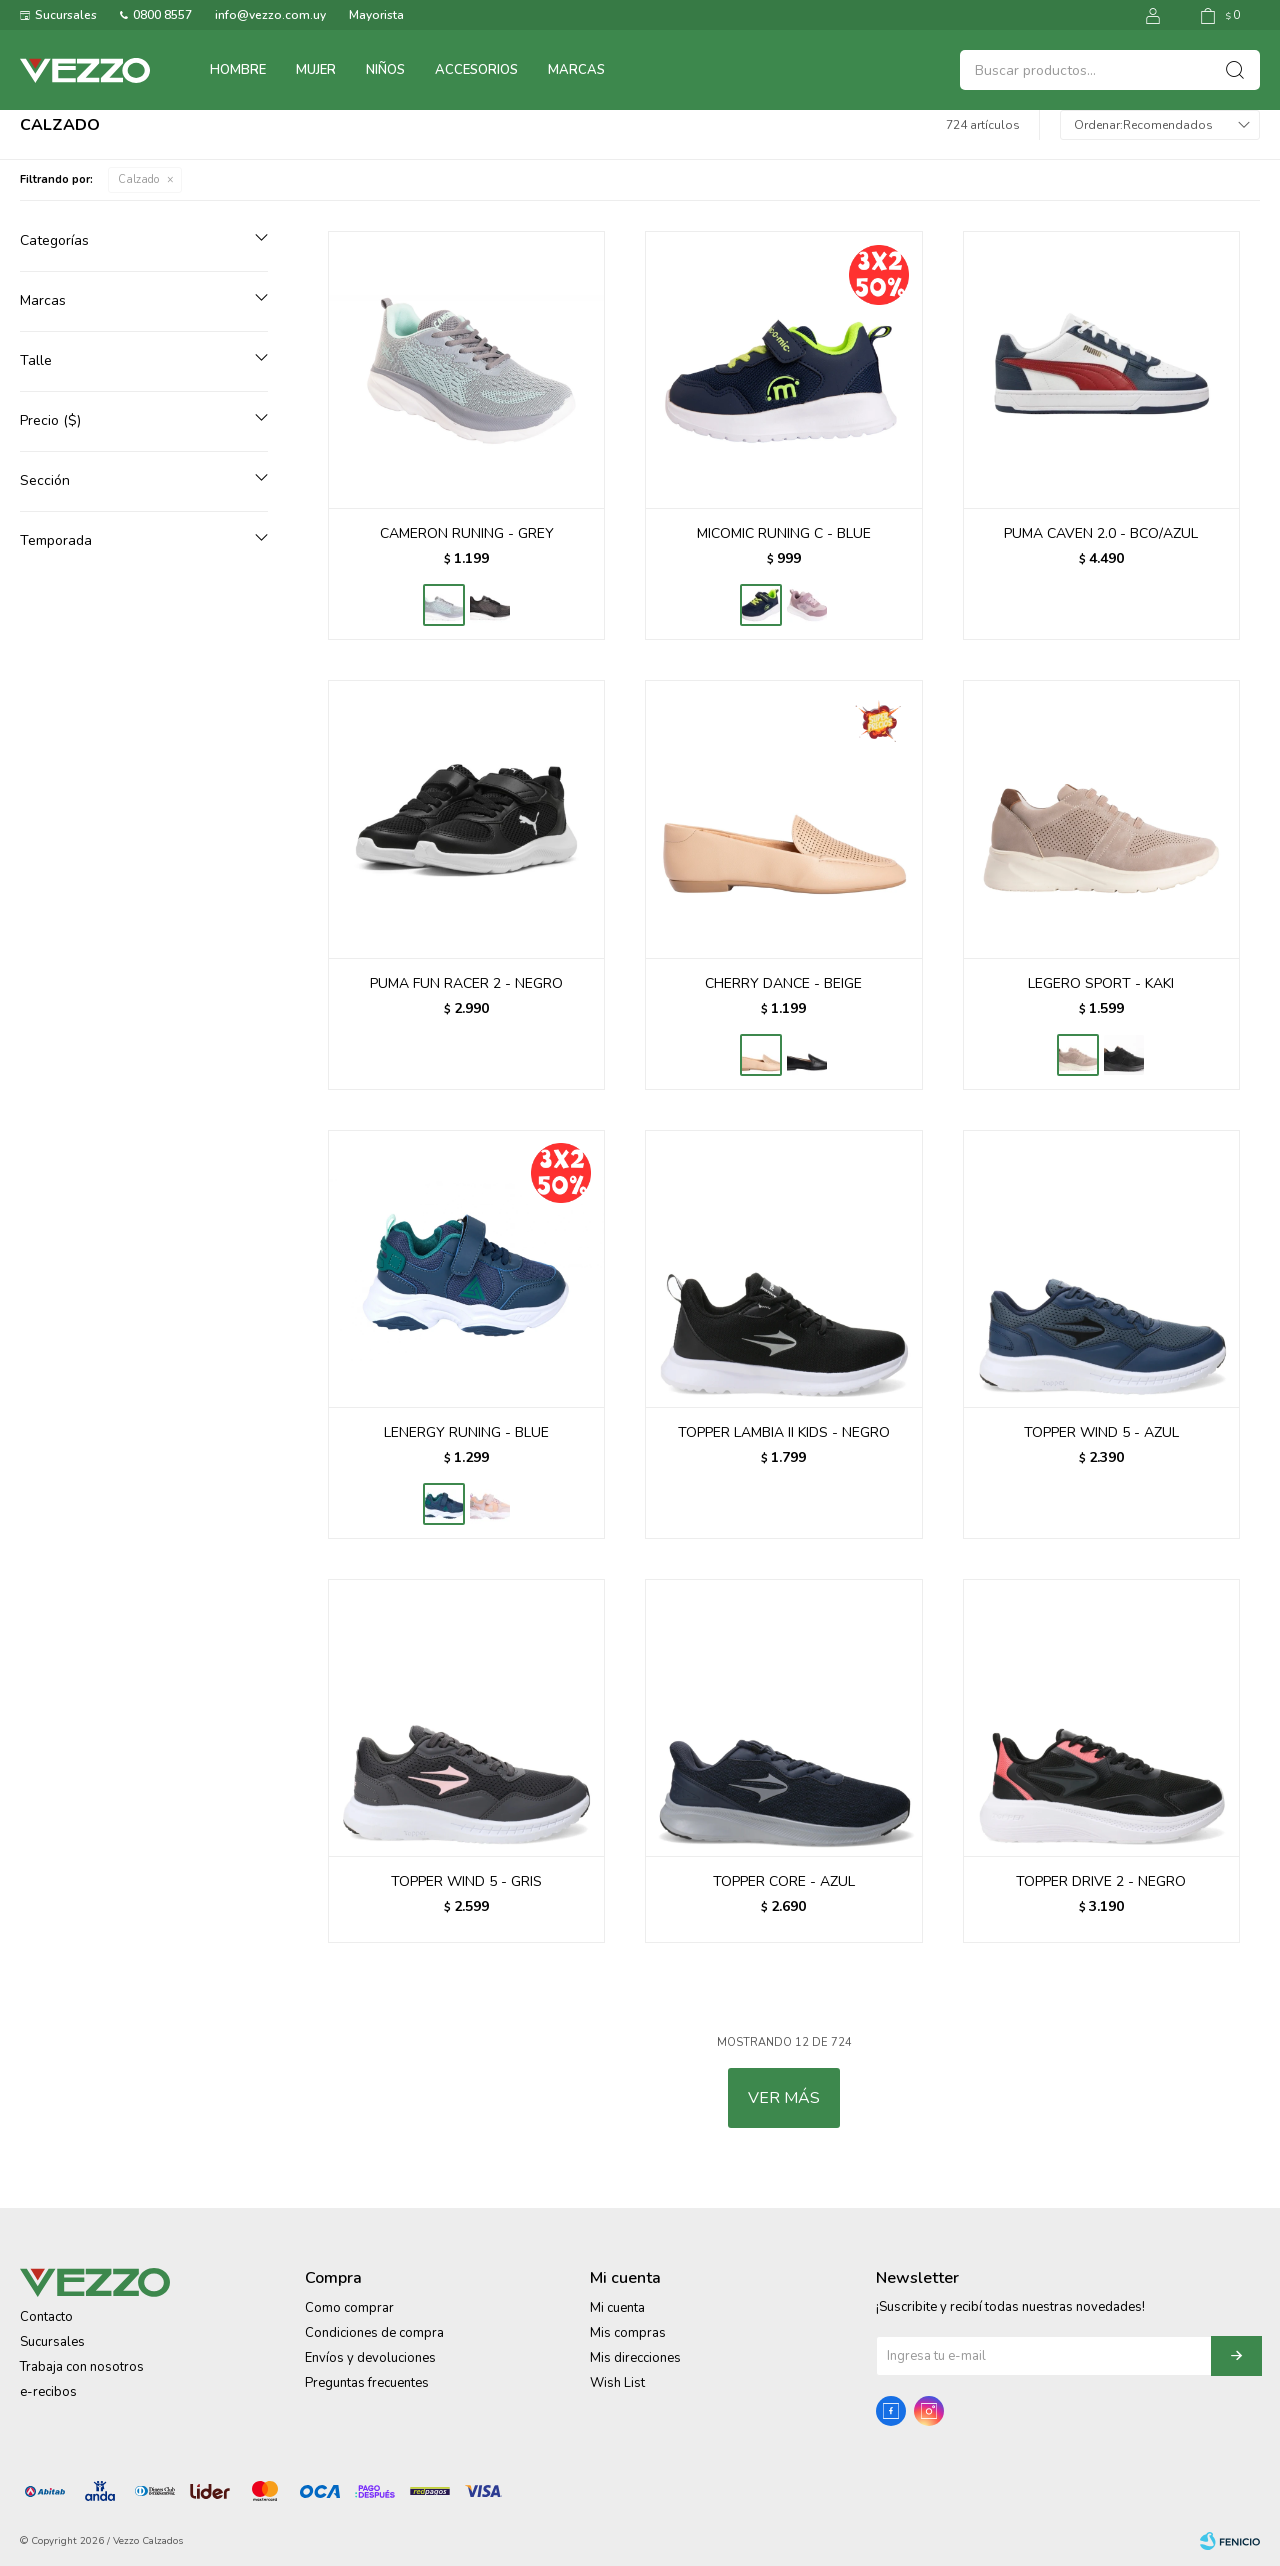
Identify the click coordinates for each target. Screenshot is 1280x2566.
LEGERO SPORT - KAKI (1101, 983)
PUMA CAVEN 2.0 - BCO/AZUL (1101, 533)
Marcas (576, 70)
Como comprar (349, 2308)
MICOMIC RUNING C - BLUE (784, 533)
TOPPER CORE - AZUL (784, 1881)
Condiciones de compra (374, 2333)
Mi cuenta (617, 2308)
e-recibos (48, 2392)
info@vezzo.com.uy (270, 15)
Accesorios (476, 70)
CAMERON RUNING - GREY (467, 533)
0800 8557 (162, 15)
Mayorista (376, 15)
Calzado (138, 179)
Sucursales (66, 15)
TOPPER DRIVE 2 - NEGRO (1101, 1881)
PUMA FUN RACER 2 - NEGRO (466, 983)
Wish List (617, 2383)
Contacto (46, 2317)
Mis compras (628, 2333)
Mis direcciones (635, 2358)
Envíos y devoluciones (370, 2358)
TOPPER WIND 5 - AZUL (1101, 1432)
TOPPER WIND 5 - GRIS (466, 1881)
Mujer (316, 70)
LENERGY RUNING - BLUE (466, 1432)
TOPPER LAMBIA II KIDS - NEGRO (784, 1432)
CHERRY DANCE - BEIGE (783, 983)
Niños (385, 70)
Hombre (238, 70)
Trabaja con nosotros (82, 2367)
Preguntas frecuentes (367, 2383)
